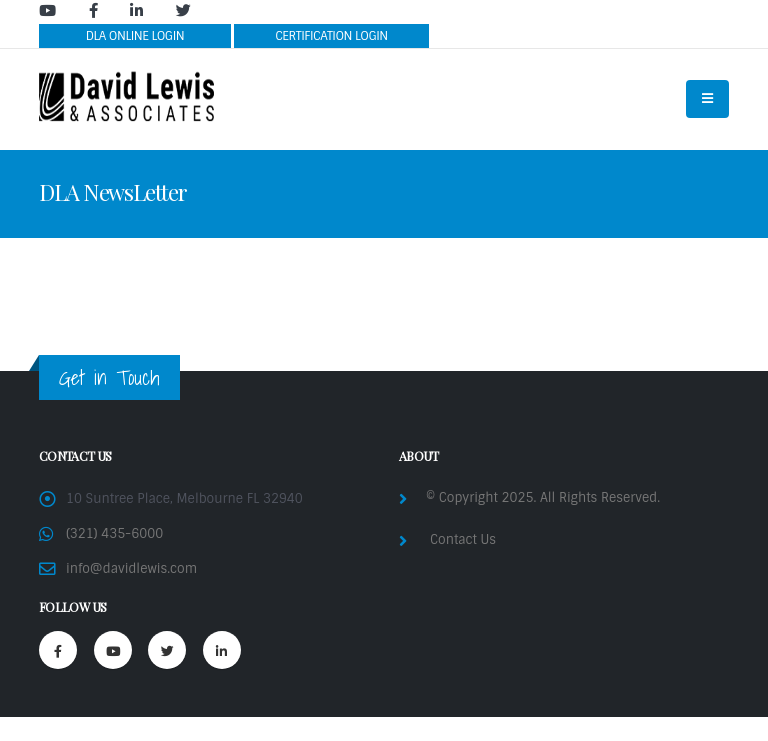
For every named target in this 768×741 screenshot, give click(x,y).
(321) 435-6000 (114, 533)
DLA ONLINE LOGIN (135, 36)
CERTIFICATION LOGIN (331, 36)
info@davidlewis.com (131, 568)
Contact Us (463, 539)
